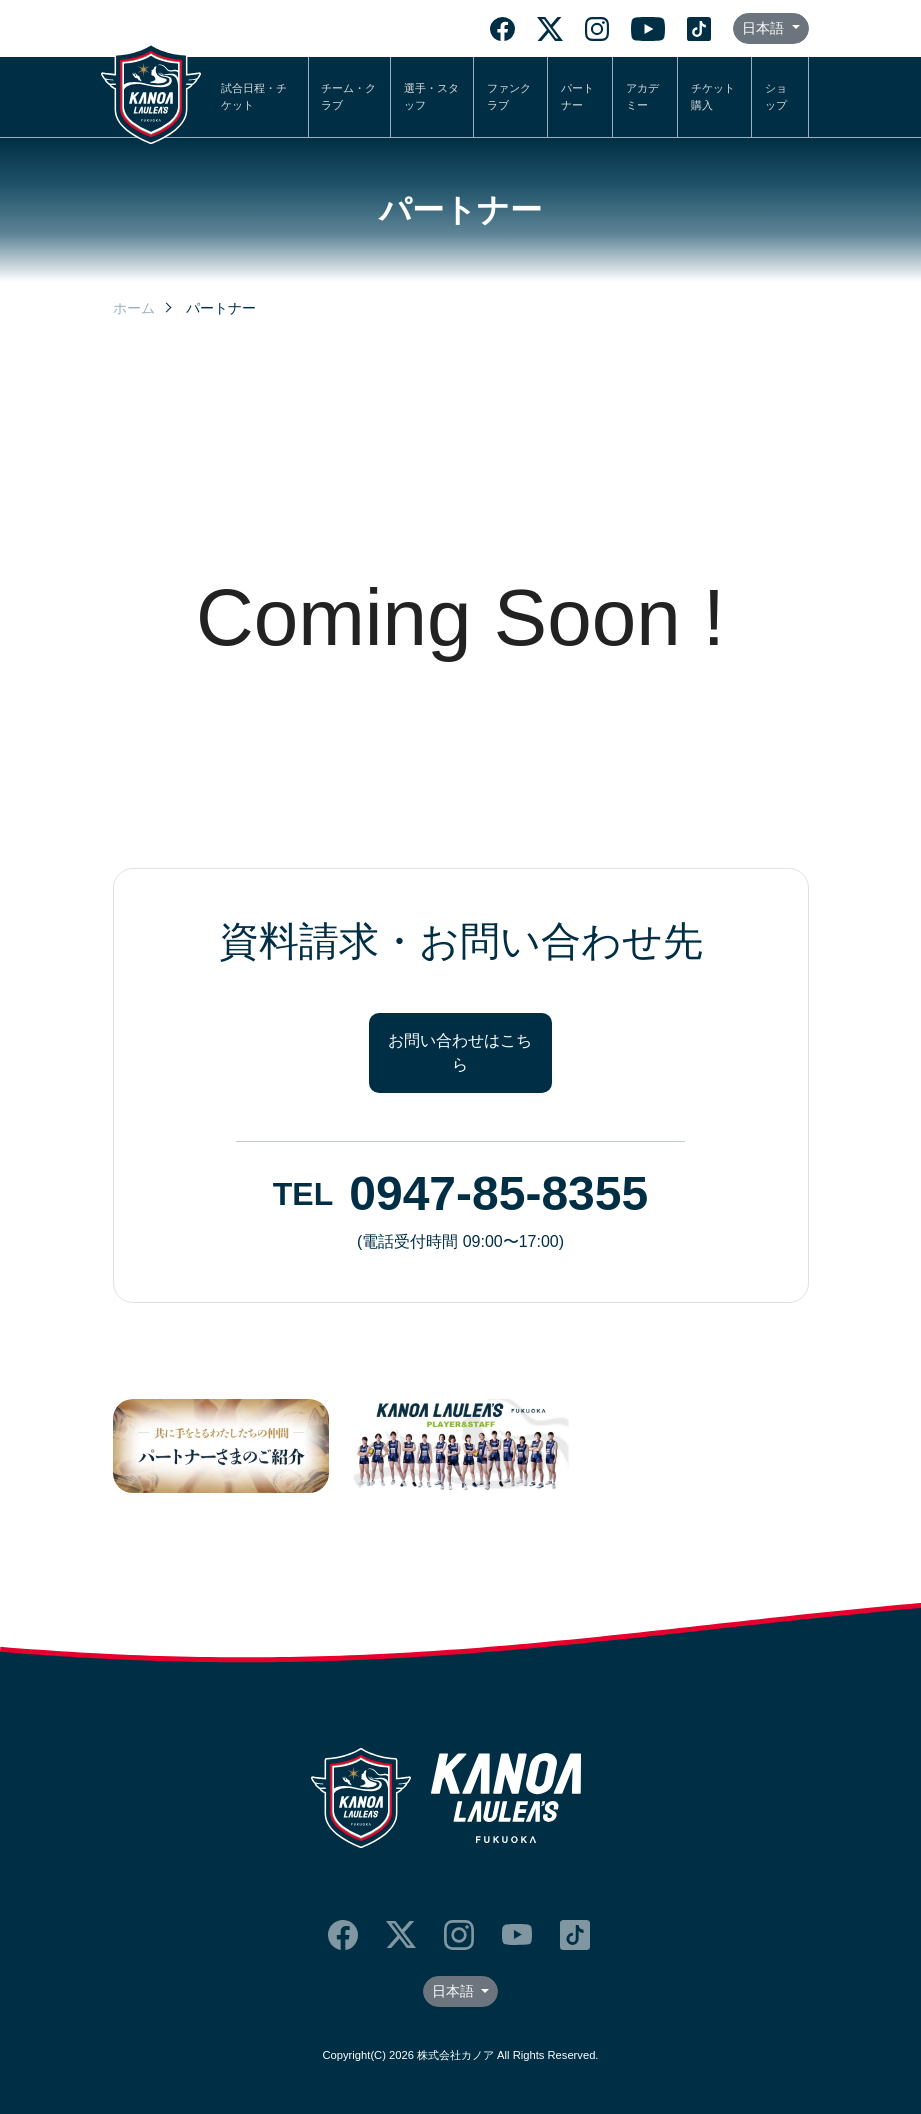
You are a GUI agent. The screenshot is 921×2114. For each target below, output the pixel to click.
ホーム (134, 308)
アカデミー (642, 96)
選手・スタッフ (431, 96)
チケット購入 (713, 96)
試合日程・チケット (254, 96)
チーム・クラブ (348, 96)
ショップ (776, 96)
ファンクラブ (509, 96)
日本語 (765, 28)
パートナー (577, 96)
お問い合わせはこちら (460, 1052)
